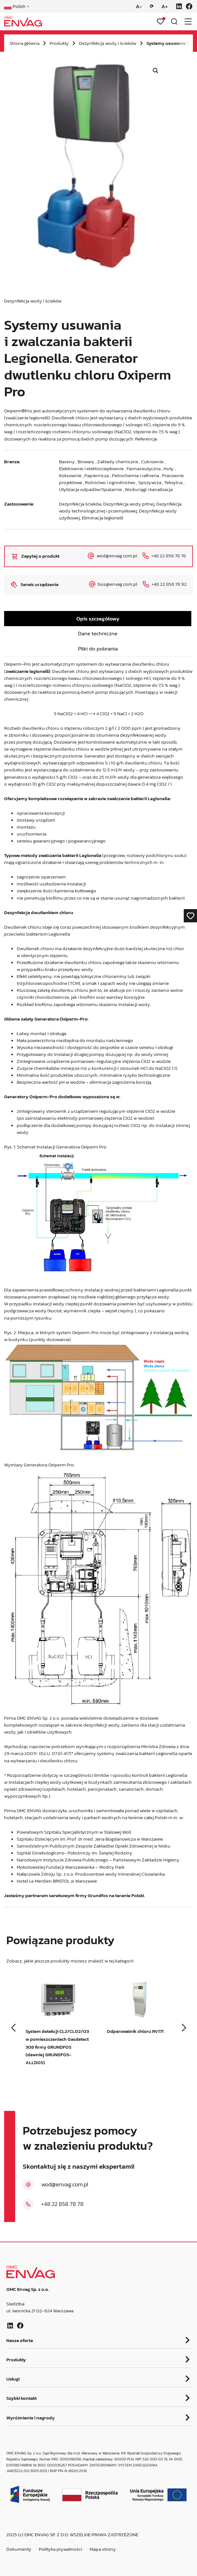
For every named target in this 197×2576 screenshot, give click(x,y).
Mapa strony (103, 2549)
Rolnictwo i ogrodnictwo (110, 482)
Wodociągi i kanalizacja (149, 489)
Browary (86, 461)
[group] (58, 2030)
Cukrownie (152, 461)
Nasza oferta (19, 2340)
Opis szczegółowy (97, 618)
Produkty (59, 43)
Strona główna (24, 43)
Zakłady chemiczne (117, 461)
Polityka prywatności (60, 2549)
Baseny (67, 461)
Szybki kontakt (21, 2398)
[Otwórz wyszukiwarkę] (174, 21)
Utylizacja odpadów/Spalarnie (90, 489)
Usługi (13, 2379)
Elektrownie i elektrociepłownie (91, 468)
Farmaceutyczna (144, 468)
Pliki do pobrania (98, 648)
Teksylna (173, 482)
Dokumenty (18, 2549)
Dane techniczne (97, 633)
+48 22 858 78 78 (62, 2204)
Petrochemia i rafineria (135, 475)
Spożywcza (149, 482)
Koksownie (70, 475)
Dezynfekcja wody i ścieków (107, 43)
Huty (169, 468)
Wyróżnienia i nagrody (30, 2417)
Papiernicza (96, 475)
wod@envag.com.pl (64, 2184)
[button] (155, 70)
